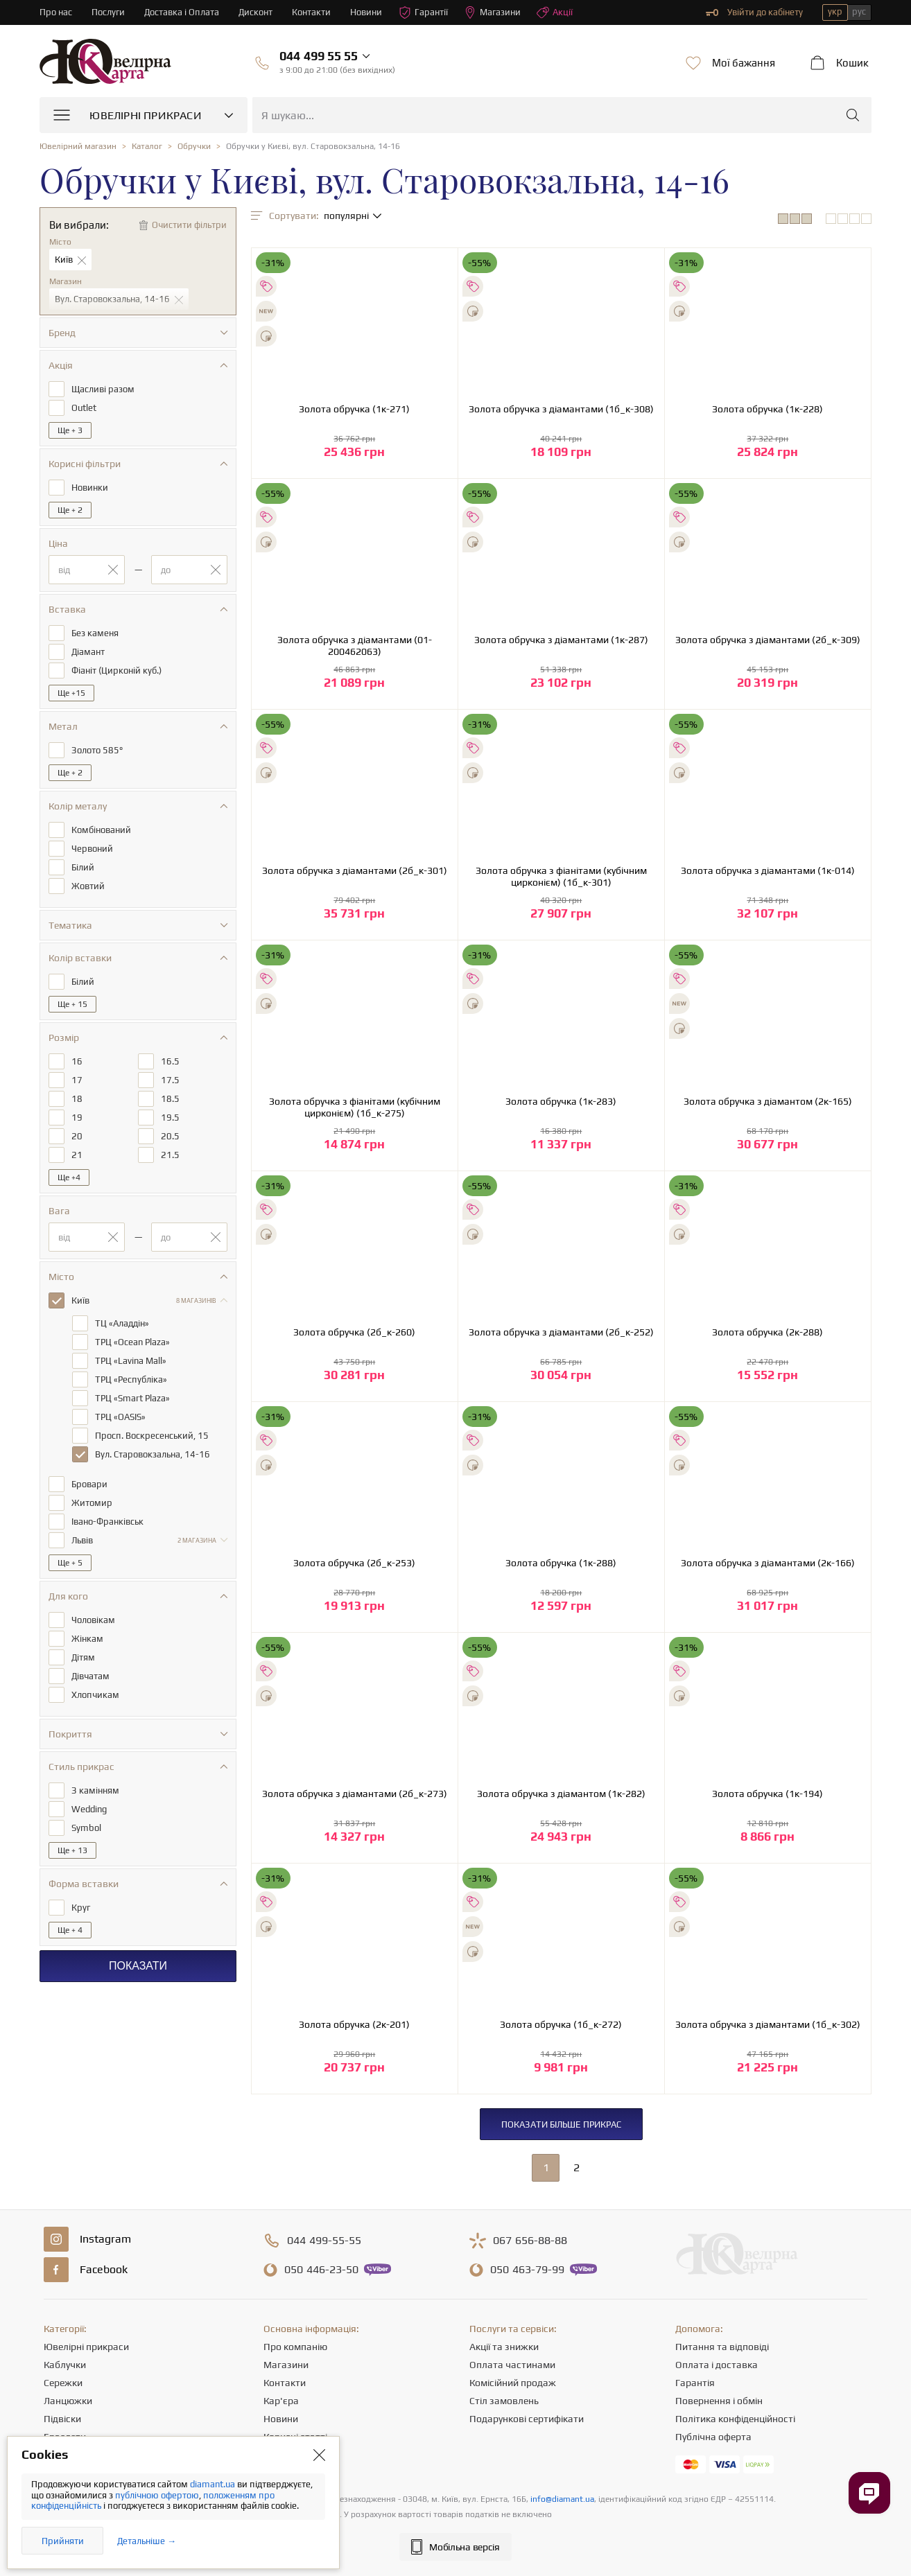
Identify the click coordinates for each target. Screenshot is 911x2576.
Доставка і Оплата (181, 12)
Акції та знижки (504, 2346)
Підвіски (62, 2419)
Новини (366, 12)
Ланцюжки (68, 2401)
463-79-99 (527, 2269)
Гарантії (423, 12)
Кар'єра (281, 2401)
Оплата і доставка (716, 2364)
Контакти (311, 12)
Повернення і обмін (719, 2401)
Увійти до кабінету (754, 12)
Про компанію (295, 2346)
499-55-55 (324, 2240)
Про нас (56, 12)
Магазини (492, 12)
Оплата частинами (512, 2364)
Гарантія (695, 2382)
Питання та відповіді (722, 2346)
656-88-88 (530, 2240)
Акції (555, 12)
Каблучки (65, 2364)
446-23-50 (321, 2269)
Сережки (63, 2382)
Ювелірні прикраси (86, 2346)
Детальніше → (146, 2541)
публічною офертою (157, 2495)
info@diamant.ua (562, 2499)
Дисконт (255, 12)
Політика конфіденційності (735, 2419)
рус (859, 11)
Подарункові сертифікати (526, 2419)
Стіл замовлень (504, 2401)
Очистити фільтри (189, 224)
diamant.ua (213, 2484)
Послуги (108, 12)
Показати (138, 1966)
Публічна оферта (713, 2437)
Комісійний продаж (512, 2382)
